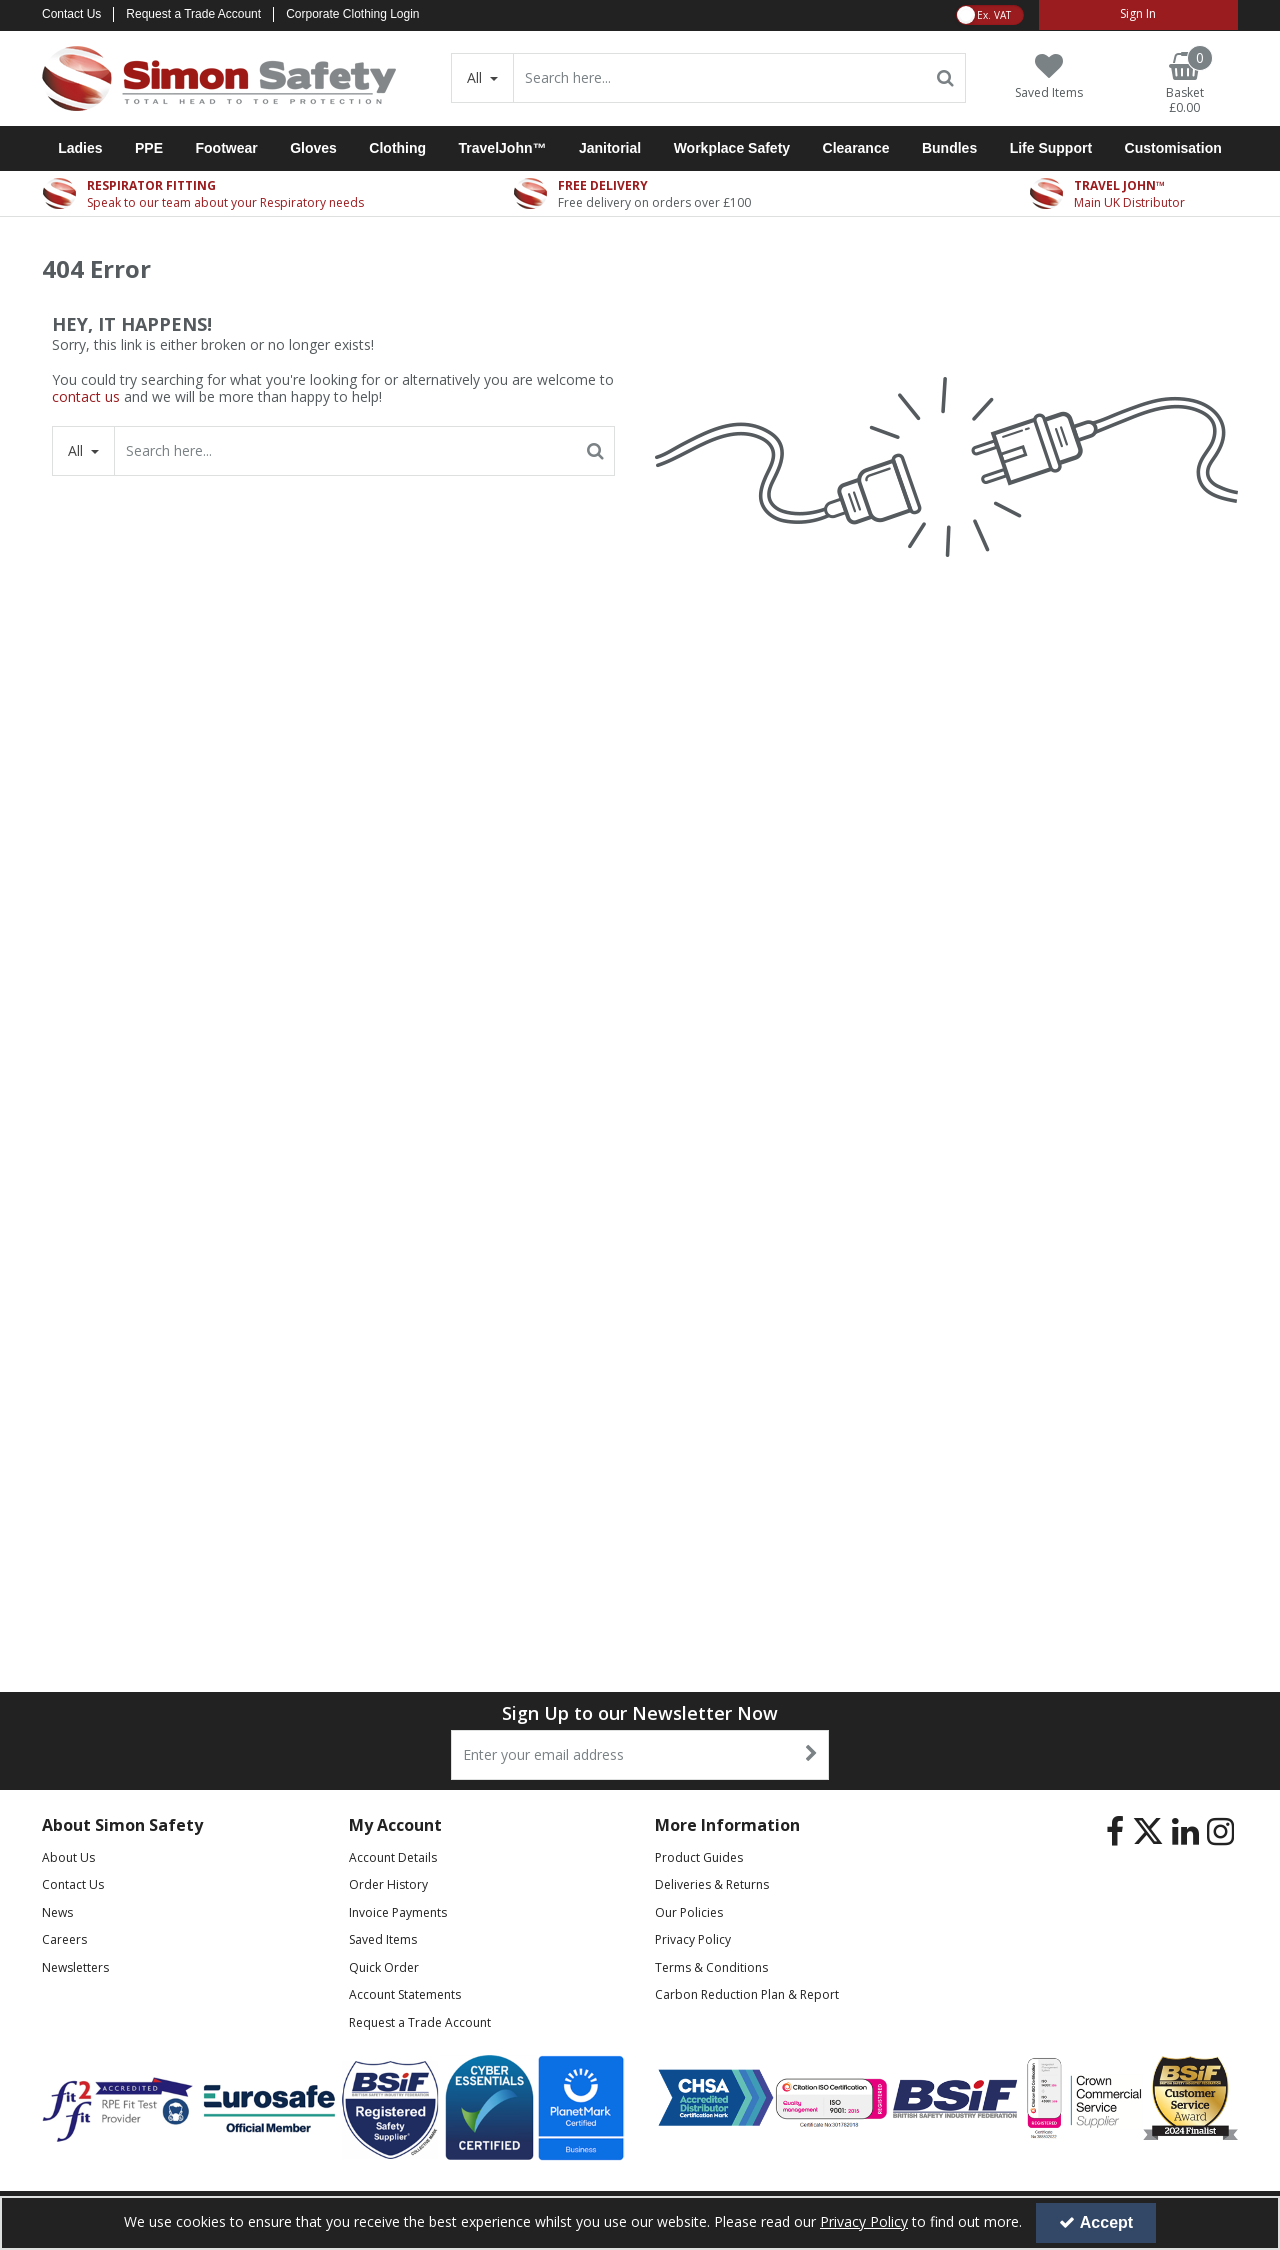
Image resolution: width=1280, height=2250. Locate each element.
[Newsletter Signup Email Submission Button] (811, 1755)
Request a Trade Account (193, 14)
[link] (1115, 1832)
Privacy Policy (693, 1939)
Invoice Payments (398, 1912)
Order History (388, 1884)
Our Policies (689, 1912)
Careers (64, 1939)
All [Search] (476, 77)
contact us (86, 396)
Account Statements (405, 1994)
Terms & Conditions (711, 1967)
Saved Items (383, 1939)
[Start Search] (946, 78)
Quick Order (384, 1967)
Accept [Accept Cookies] (1096, 2222)
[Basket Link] (1185, 84)
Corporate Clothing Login (352, 14)
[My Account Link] (1138, 15)
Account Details (393, 1857)
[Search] (720, 78)
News (57, 1912)
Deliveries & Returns (712, 1884)
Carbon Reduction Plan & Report (747, 1994)
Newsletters (75, 1967)
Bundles (949, 148)
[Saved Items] (1049, 76)
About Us (68, 1857)
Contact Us (71, 14)
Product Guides (699, 1857)
